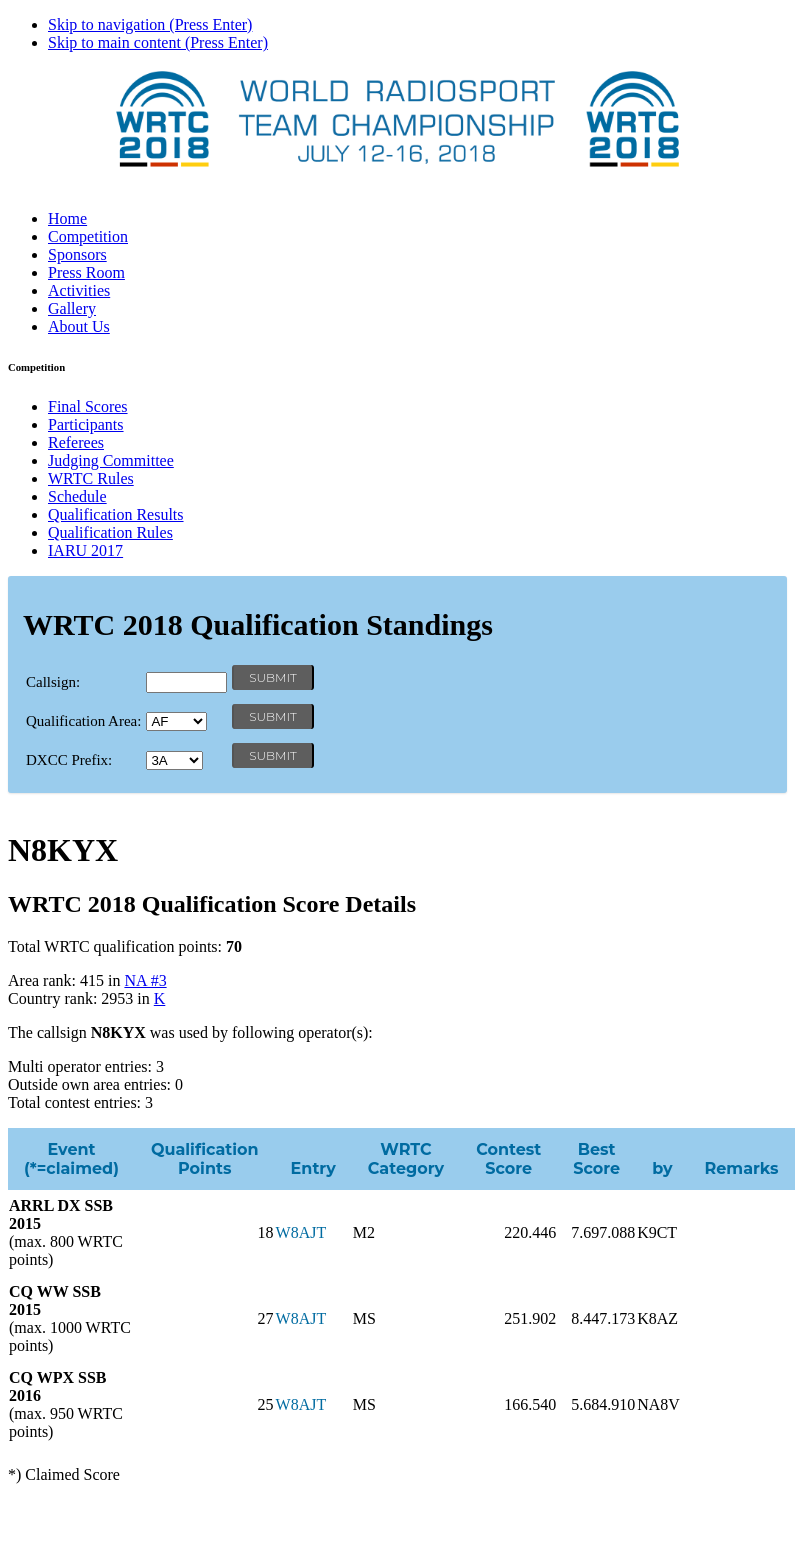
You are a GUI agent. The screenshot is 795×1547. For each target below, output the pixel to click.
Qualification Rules (110, 532)
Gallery (72, 308)
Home (67, 218)
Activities (79, 290)
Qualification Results (116, 514)
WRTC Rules (91, 478)
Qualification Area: (83, 721)
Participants (86, 424)
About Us (79, 326)
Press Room (86, 272)
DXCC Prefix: (69, 760)
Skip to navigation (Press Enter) (150, 24)
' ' (176, 721)
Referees (76, 442)
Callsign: (53, 682)
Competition (88, 236)
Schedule (77, 496)
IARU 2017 (85, 550)
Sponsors (77, 254)
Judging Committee (111, 460)
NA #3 (145, 980)
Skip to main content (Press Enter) (158, 42)
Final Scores (88, 406)
